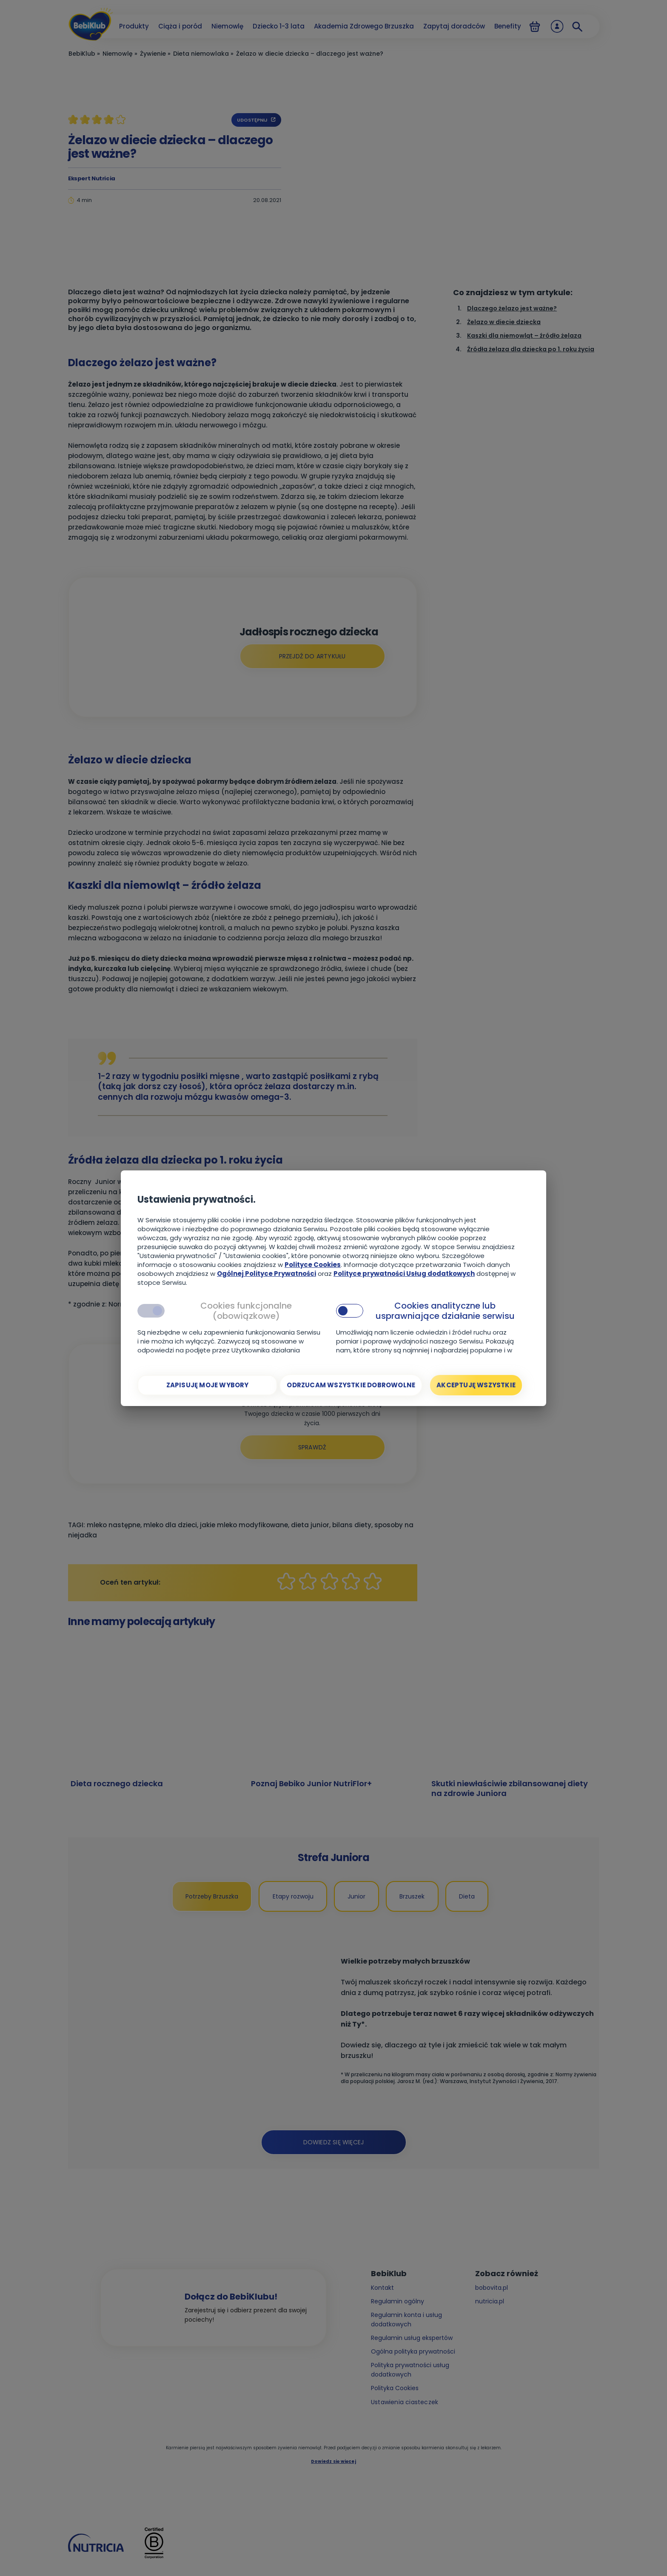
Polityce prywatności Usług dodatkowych (404, 1273)
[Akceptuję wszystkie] (476, 1385)
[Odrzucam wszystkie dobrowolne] (350, 1385)
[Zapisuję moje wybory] (207, 1385)
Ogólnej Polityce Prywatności (266, 1273)
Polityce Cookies (313, 1264)
